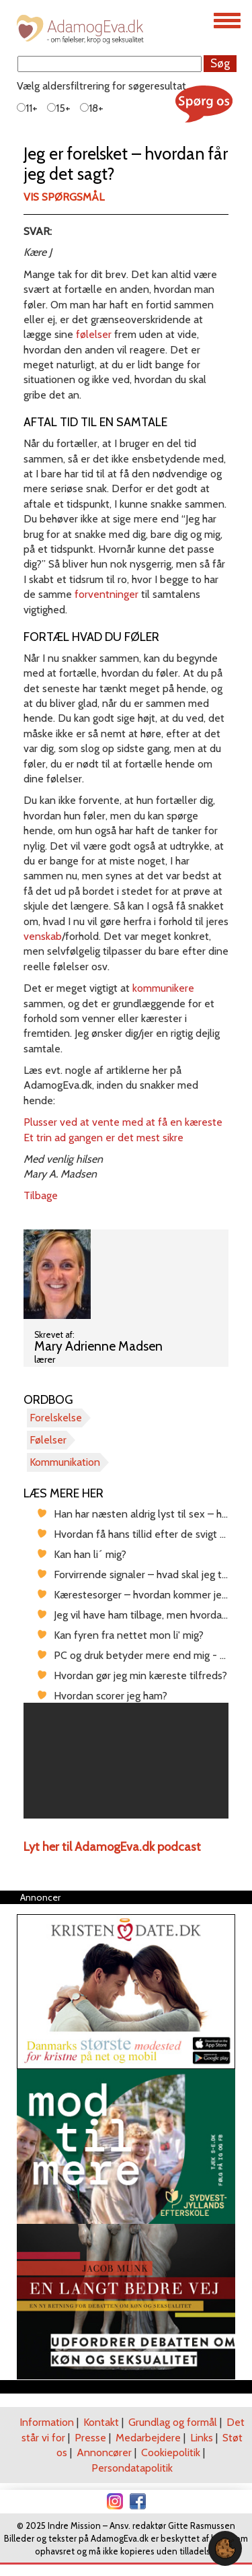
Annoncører (104, 2452)
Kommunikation (65, 1462)
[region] (126, 1761)
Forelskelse (56, 1417)
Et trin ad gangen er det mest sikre (103, 1137)
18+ (91, 108)
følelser (94, 334)
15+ (59, 108)
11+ (27, 108)
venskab (43, 936)
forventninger (106, 594)
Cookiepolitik (170, 2452)
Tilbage (41, 1195)
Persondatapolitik (132, 2468)
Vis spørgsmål (64, 197)
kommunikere (163, 988)
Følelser (48, 1439)
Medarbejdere (148, 2437)
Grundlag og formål (172, 2422)
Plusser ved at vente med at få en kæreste (123, 1122)
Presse (90, 2437)
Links (201, 2437)
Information (46, 2422)
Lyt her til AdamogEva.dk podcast (112, 1846)
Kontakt (101, 2422)
